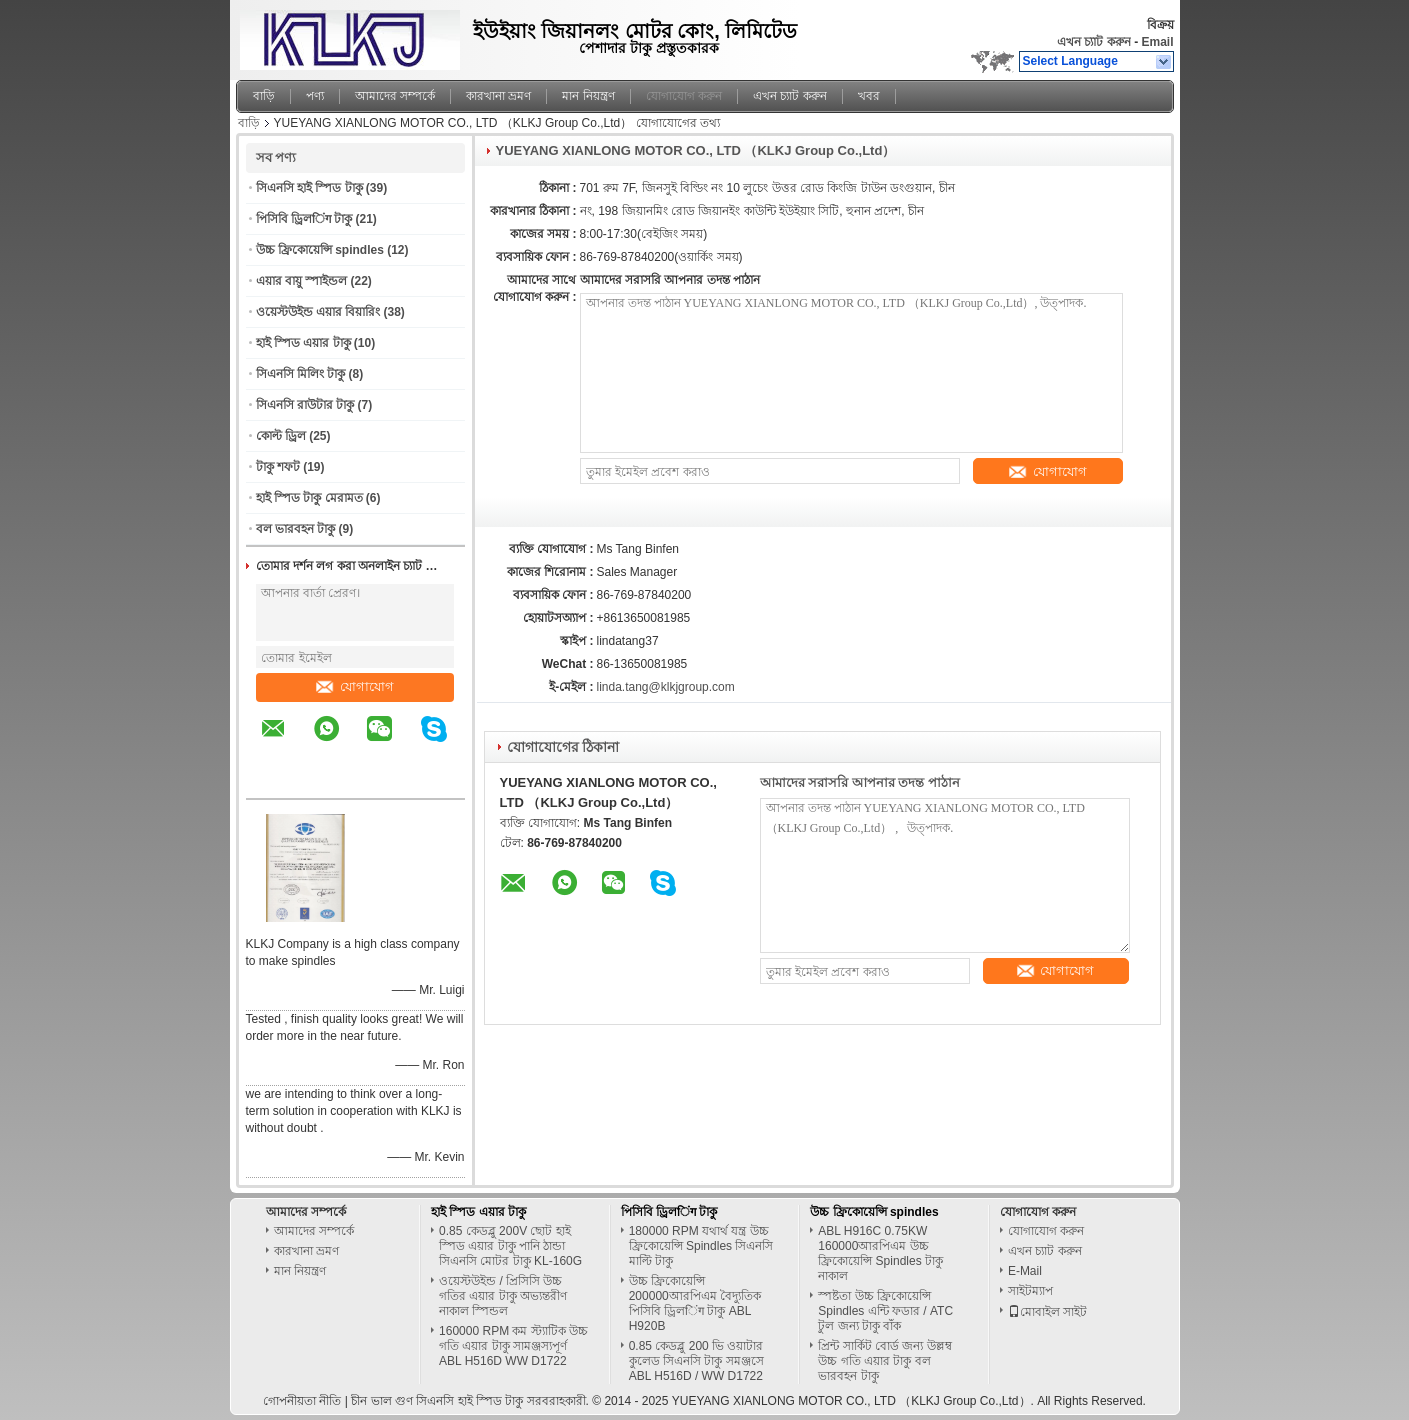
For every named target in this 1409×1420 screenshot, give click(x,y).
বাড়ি (264, 96)
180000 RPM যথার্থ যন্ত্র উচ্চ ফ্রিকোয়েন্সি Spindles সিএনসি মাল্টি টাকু (701, 1246)
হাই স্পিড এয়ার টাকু (303, 343)
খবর (869, 96)
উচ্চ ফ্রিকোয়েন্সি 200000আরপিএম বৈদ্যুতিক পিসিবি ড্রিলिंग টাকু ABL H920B (695, 1303)
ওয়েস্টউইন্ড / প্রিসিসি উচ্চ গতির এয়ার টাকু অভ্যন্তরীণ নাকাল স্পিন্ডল (503, 1296)
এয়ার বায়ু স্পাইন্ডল (302, 281)
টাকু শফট (278, 467)
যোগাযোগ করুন (684, 96)
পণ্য (315, 96)
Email (1157, 42)
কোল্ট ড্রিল (281, 436)
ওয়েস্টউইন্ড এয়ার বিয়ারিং (318, 312)
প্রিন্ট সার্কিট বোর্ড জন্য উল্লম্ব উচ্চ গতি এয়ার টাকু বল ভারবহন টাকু (884, 1361)
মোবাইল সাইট (1047, 1312)
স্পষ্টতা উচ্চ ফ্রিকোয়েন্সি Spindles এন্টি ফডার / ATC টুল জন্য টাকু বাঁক (885, 1311)
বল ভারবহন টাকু (296, 529)
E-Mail (1025, 1271)
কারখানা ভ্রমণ (498, 96)
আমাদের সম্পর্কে (395, 96)
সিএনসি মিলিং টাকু (301, 374)
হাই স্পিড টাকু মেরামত (309, 498)
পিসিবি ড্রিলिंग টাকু (304, 219)
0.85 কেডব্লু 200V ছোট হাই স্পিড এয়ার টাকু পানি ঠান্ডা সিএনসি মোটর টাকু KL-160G (510, 1246)
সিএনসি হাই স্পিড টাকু (309, 188)
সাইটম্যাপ (1030, 1291)
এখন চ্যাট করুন (1094, 42)
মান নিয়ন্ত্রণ (588, 96)
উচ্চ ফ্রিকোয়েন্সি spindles (320, 250)
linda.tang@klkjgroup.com (666, 687)
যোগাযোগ (355, 686)
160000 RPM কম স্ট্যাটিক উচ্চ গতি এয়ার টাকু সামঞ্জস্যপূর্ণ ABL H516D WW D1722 (513, 1346)
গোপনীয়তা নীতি (302, 1401)
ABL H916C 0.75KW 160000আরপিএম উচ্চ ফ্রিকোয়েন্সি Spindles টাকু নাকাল (880, 1253)
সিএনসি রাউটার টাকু (305, 405)
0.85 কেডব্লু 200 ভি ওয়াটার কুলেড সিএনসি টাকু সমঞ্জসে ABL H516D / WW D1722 (696, 1361)
